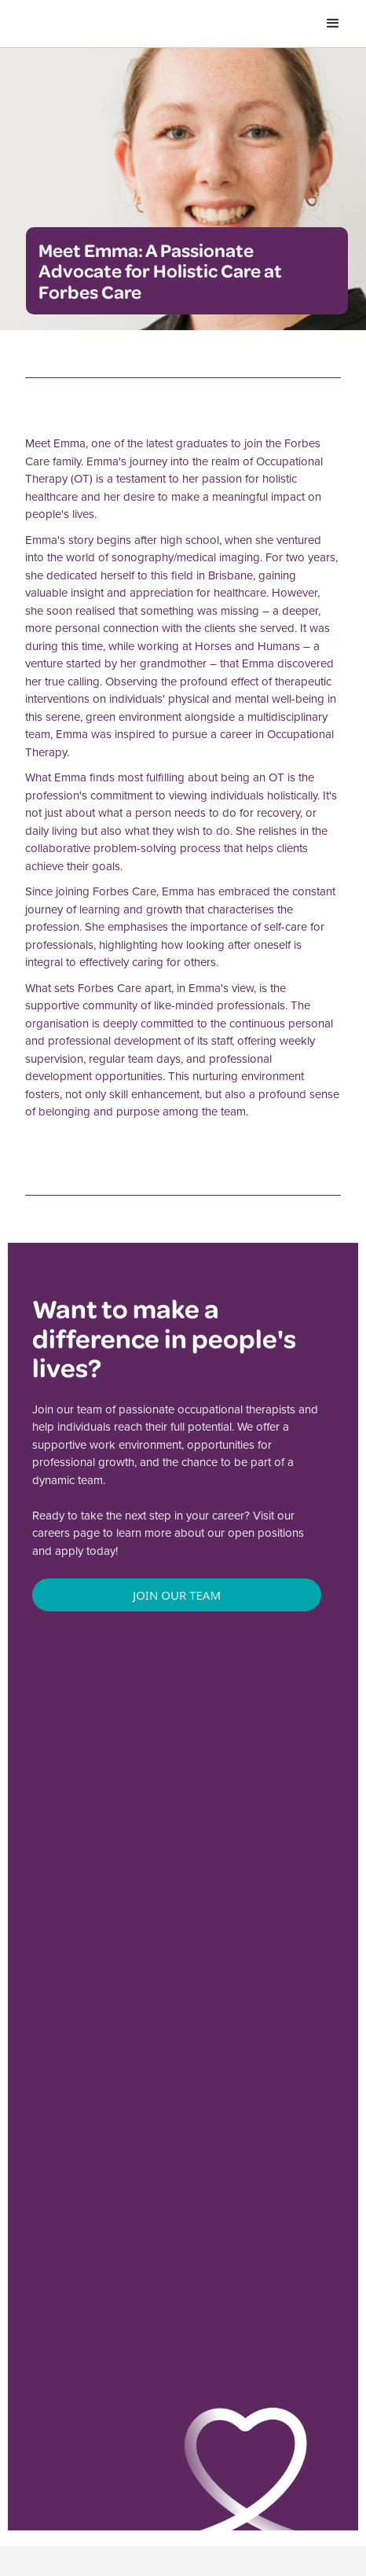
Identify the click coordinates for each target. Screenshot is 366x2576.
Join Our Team (177, 1595)
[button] (333, 23)
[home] (84, 23)
